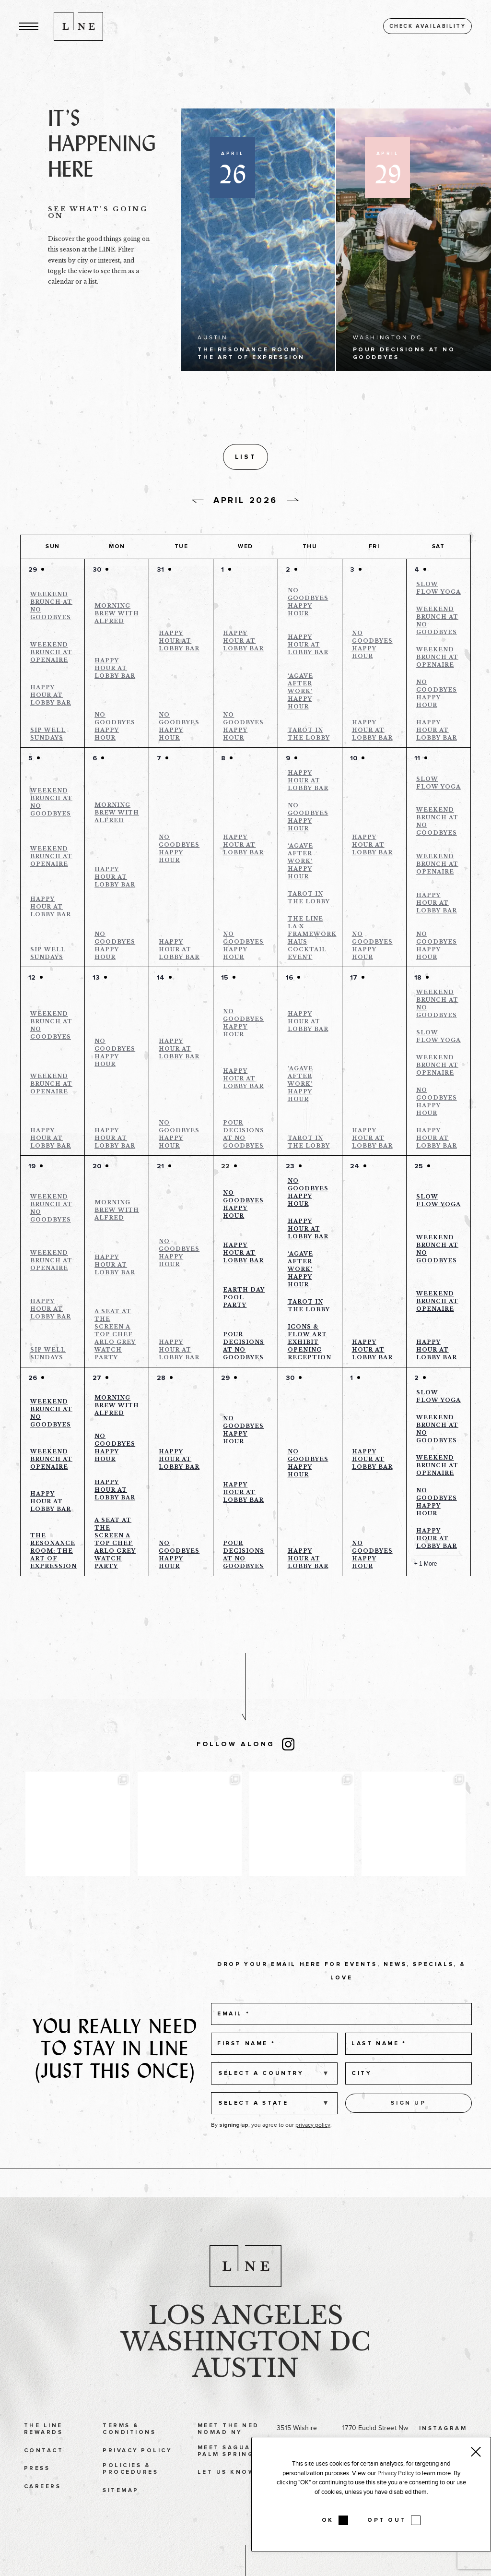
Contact (43, 2477)
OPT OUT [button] (386, 2520)
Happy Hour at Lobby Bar (50, 698)
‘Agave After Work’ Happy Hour (300, 694)
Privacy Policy (137, 2477)
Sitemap (121, 2516)
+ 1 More (425, 1566)
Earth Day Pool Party (244, 1300)
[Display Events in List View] (347, 458)
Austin (245, 2394)
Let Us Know (226, 2498)
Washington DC (245, 2368)
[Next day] (293, 502)
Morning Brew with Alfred (116, 616)
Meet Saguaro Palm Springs (230, 2477)
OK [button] (328, 2520)
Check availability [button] (427, 26)
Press (37, 2494)
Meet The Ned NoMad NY (228, 2455)
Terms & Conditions (129, 2455)
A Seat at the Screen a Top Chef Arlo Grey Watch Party (115, 1337)
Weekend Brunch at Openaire (51, 655)
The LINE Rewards (43, 2455)
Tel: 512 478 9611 (302, 2552)
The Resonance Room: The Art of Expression (53, 1553)
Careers (42, 2513)
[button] (28, 26)
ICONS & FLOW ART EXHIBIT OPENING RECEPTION (309, 1345)
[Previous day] (198, 504)
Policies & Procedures (130, 2495)
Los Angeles (245, 2342)
